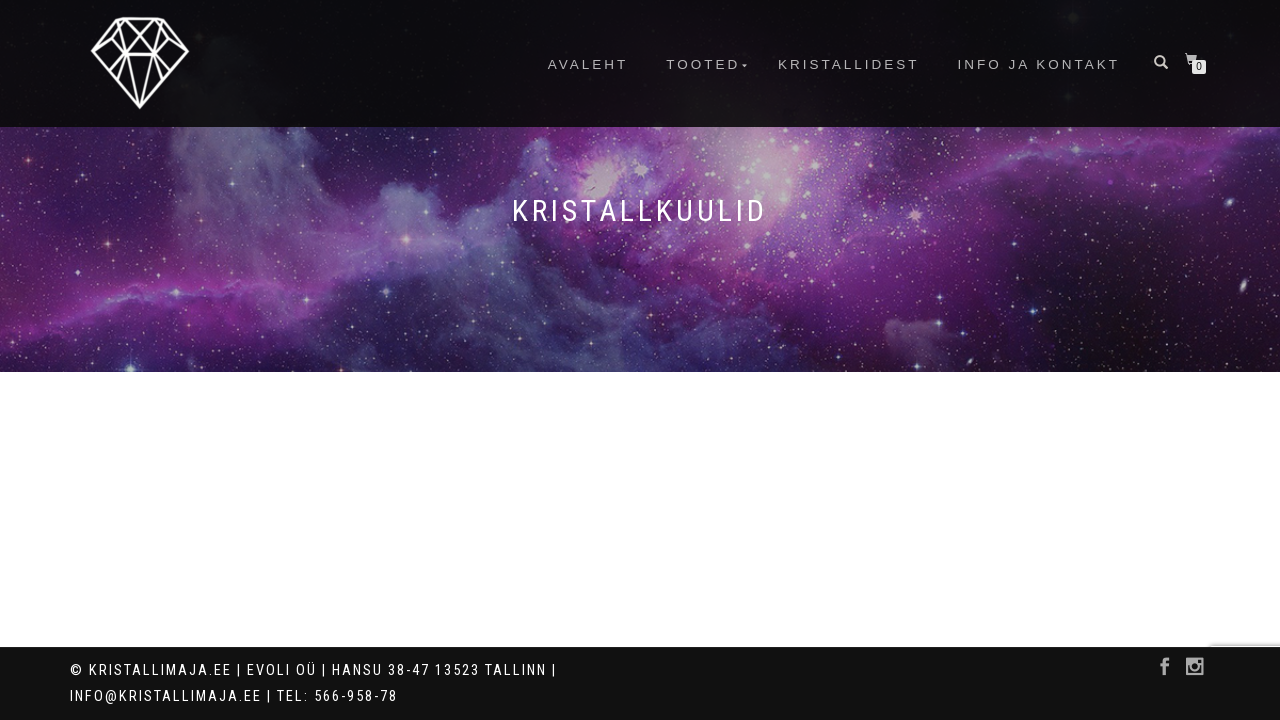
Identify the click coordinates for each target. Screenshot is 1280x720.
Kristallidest (849, 64)
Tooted (703, 64)
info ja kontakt (1038, 64)
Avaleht (588, 64)
